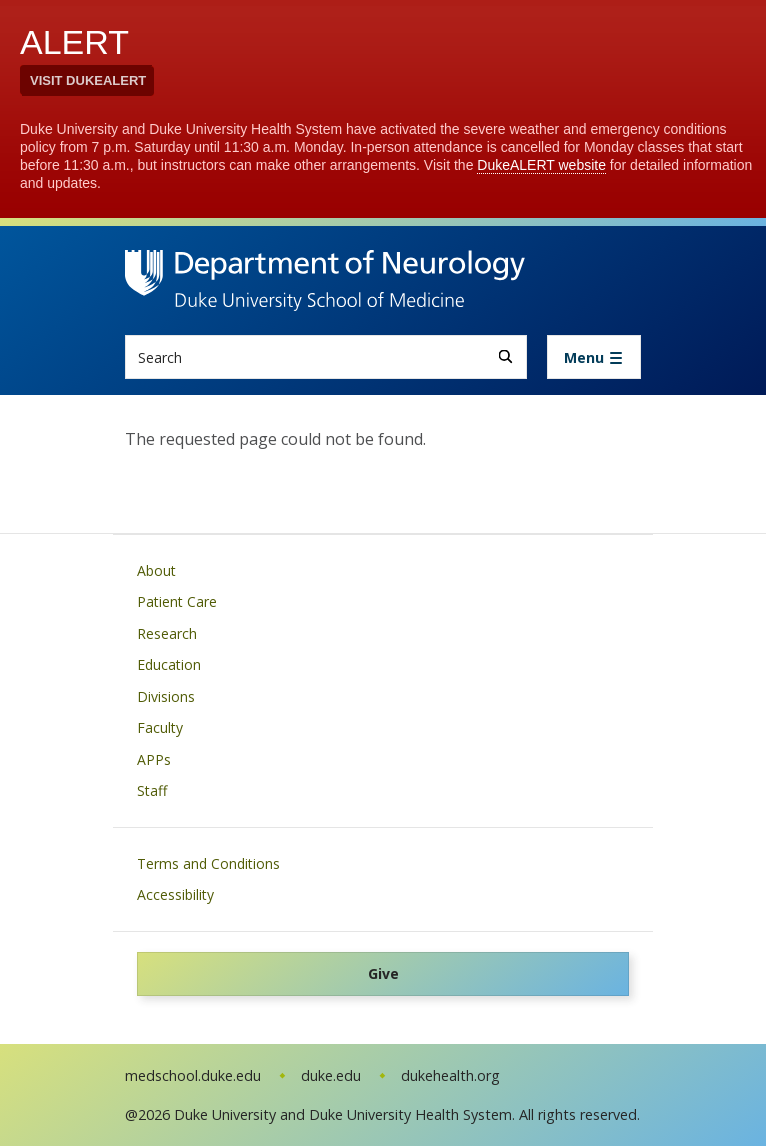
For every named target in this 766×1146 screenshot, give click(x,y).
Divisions (166, 696)
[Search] (505, 356)
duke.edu (331, 1075)
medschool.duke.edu (193, 1075)
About (156, 570)
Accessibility (175, 894)
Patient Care (177, 601)
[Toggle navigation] (594, 357)
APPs (154, 759)
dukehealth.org (450, 1075)
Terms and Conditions (208, 863)
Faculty (160, 727)
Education (169, 664)
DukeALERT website (541, 165)
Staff (152, 790)
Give (383, 973)
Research (167, 633)
